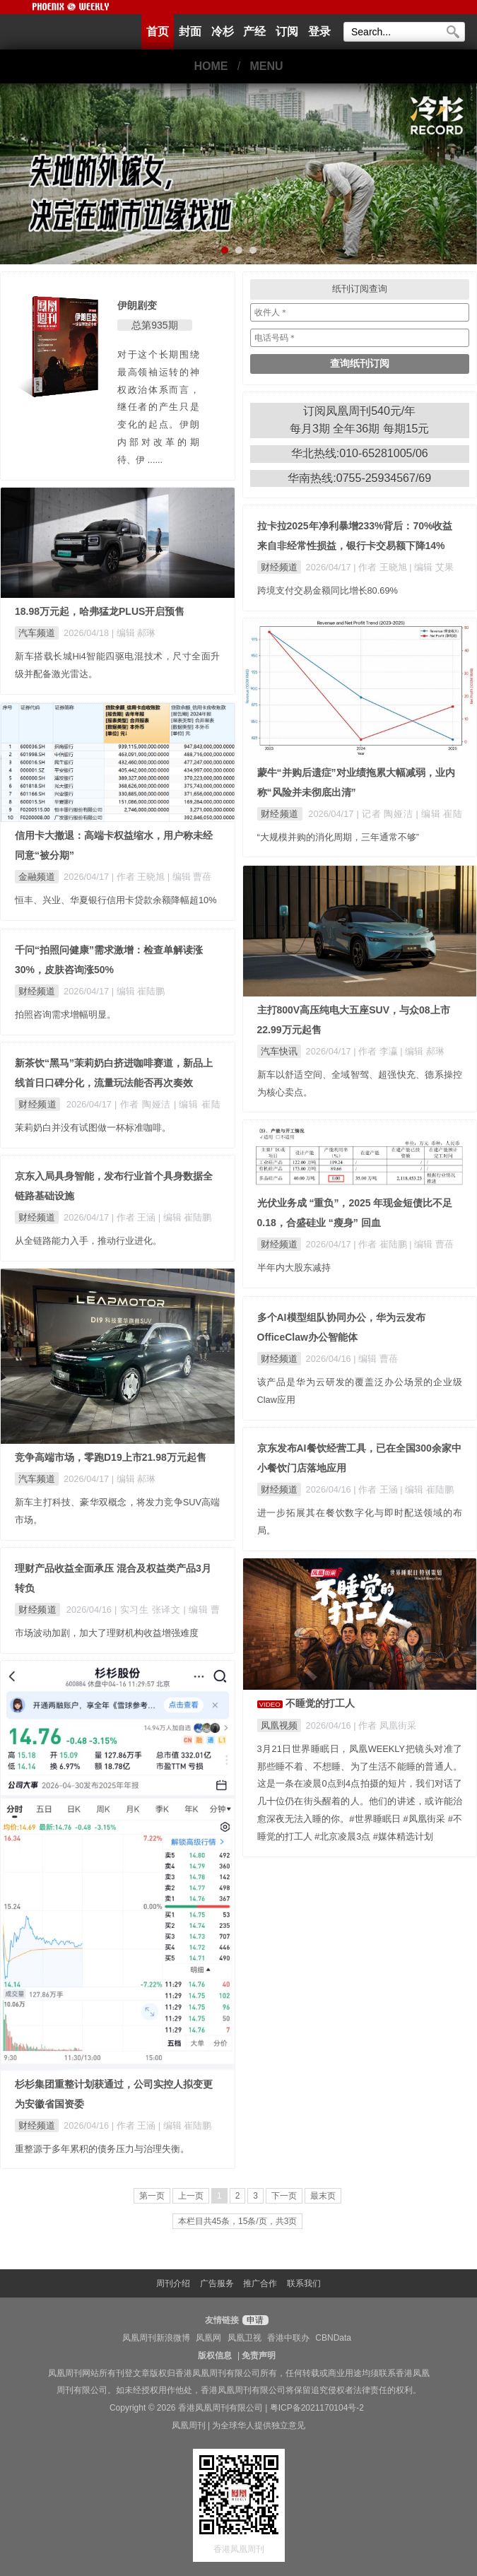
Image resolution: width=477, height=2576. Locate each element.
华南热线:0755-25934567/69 (359, 478)
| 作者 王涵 (135, 1217)
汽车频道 (36, 633)
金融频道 (36, 876)
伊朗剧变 (137, 305)
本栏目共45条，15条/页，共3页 (238, 2221)
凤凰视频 (279, 1725)
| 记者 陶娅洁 (386, 813)
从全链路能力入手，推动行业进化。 (88, 1240)
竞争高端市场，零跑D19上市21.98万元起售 (110, 1457)
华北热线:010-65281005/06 (359, 453)
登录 (319, 31)
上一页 (191, 2196)
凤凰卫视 (244, 2338)
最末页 (323, 2196)
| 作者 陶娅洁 (144, 1104)
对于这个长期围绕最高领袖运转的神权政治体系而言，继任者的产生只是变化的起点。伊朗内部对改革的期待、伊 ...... (158, 407)
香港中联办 (288, 2338)
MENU (266, 66)
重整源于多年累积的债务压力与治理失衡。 (102, 2148)
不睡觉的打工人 (320, 1703)
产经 (254, 31)
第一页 (152, 2196)
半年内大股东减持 (294, 1267)
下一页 (284, 2196)
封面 (190, 31)
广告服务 (217, 2283)
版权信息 (215, 2355)
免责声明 (259, 2355)
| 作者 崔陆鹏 (381, 1244)
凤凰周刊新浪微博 (156, 2338)
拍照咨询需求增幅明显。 (65, 1014)
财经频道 (279, 567)
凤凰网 (208, 2338)
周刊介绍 (173, 2283)
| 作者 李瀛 (376, 1051)
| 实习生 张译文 (149, 1609)
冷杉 (222, 31)
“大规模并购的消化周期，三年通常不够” (338, 837)
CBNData (333, 2338)
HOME (211, 66)
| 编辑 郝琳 (133, 633)
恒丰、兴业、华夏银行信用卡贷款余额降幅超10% (116, 900)
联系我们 (304, 2283)
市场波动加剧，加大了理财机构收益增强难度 (107, 1633)
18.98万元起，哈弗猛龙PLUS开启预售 (99, 611)
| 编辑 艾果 (431, 567)
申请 (253, 2320)
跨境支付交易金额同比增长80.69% (327, 590)
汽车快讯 (279, 1051)
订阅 (287, 31)
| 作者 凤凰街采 (384, 1725)
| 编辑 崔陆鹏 (138, 991)
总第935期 (154, 325)
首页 (157, 31)
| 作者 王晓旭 (381, 567)
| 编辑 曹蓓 (189, 876)
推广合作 (260, 2283)
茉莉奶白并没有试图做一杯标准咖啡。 (93, 1127)
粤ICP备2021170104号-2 (317, 2408)
